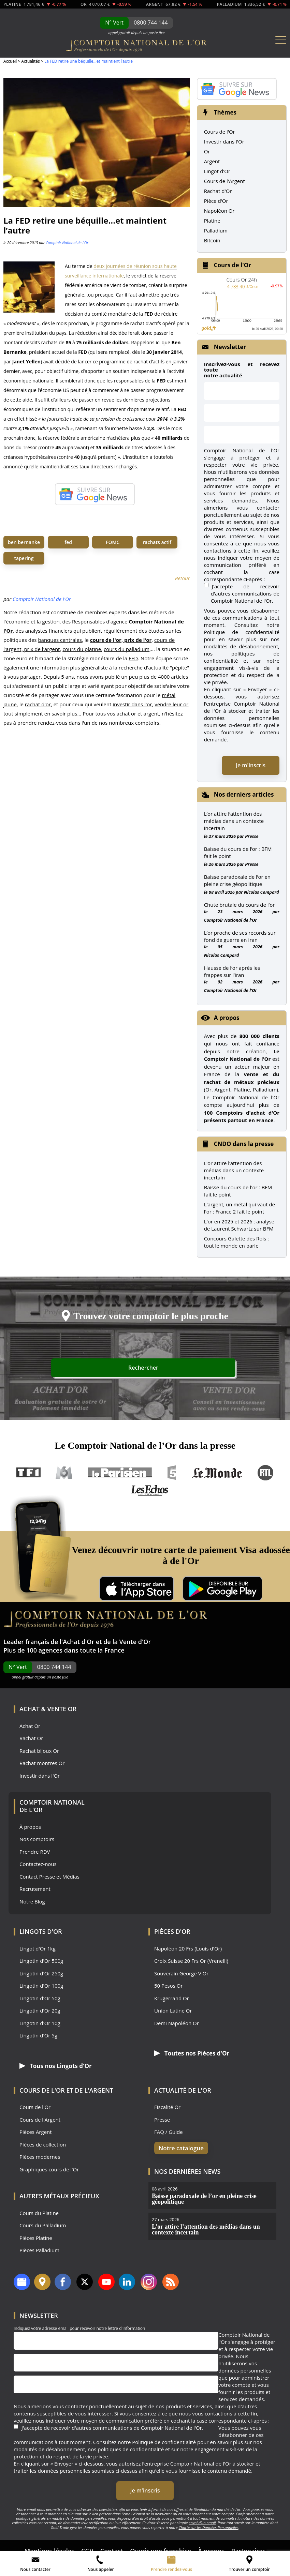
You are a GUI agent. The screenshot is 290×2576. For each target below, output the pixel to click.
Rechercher (210, 1369)
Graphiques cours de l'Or (49, 2169)
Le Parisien (119, 1473)
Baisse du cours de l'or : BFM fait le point (238, 1191)
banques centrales (60, 639)
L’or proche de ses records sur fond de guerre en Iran (240, 936)
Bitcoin (212, 240)
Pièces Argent (35, 2132)
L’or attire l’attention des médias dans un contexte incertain (234, 820)
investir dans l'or (132, 704)
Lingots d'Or (40, 1931)
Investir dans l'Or (224, 141)
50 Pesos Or (168, 1986)
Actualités (30, 61)
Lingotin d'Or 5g (38, 2035)
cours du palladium (126, 649)
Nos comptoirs (36, 1839)
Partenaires (248, 2544)
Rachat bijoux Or (39, 1751)
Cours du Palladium (42, 2225)
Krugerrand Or (171, 1998)
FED (133, 658)
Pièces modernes (39, 2156)
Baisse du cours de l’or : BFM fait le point (238, 852)
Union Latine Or (173, 2011)
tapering (23, 558)
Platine (212, 220)
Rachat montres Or (41, 1763)
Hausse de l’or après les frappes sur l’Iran (232, 971)
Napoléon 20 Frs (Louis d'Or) (188, 1949)
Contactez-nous (38, 1864)
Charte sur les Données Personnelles (208, 2520)
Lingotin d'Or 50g (39, 1998)
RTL (265, 1473)
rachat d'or (38, 704)
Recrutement (34, 1889)
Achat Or (29, 1726)
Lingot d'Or (217, 171)
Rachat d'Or (218, 190)
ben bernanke (24, 542)
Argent (212, 161)
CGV (87, 2544)
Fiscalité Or (167, 2107)
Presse (251, 836)
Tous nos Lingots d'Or (51, 2065)
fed (68, 542)
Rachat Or (31, 1738)
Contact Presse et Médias (49, 1877)
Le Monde (217, 1473)
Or (207, 151)
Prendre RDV (34, 1852)
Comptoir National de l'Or (67, 242)
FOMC (112, 542)
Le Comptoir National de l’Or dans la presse (145, 1445)
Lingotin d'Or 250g (41, 1973)
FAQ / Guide (168, 2132)
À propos (30, 1827)
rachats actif (157, 542)
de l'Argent (94, 2090)
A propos (227, 1018)
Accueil (10, 61)
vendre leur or (171, 704)
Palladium (216, 230)
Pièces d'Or (172, 1931)
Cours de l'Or (219, 131)
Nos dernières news (187, 2171)
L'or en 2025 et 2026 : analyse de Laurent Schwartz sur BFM (239, 1225)
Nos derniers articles (244, 794)
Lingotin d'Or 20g (39, 2011)
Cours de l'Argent (224, 181)
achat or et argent (138, 713)
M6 (64, 1473)
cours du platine (81, 649)
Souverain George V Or (181, 1973)
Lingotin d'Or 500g (41, 1961)
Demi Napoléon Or (176, 2023)
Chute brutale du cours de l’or (239, 904)
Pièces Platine (35, 2238)
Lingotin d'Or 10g (39, 2023)
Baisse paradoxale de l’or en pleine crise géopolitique (237, 880)
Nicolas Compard (261, 892)
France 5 (171, 1473)
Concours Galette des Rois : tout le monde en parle (236, 1242)
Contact (111, 2544)
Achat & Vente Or (47, 1709)
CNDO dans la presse (244, 1144)
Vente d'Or (135, 1642)
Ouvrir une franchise (160, 2544)
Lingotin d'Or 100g (41, 1986)
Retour (182, 578)
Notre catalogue (177, 2147)
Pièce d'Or (216, 200)
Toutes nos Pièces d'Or (187, 2053)
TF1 (29, 1473)
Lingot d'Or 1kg (37, 1949)
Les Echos (150, 1490)
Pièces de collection (42, 2144)
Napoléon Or (219, 210)
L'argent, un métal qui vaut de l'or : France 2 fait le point (239, 1208)
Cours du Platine (39, 2213)
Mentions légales (49, 2544)
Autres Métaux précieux (59, 2195)
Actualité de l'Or (182, 2090)
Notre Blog (32, 1901)
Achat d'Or (78, 1642)
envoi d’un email (202, 2515)
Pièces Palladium (39, 2250)
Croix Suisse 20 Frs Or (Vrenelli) (191, 1961)
